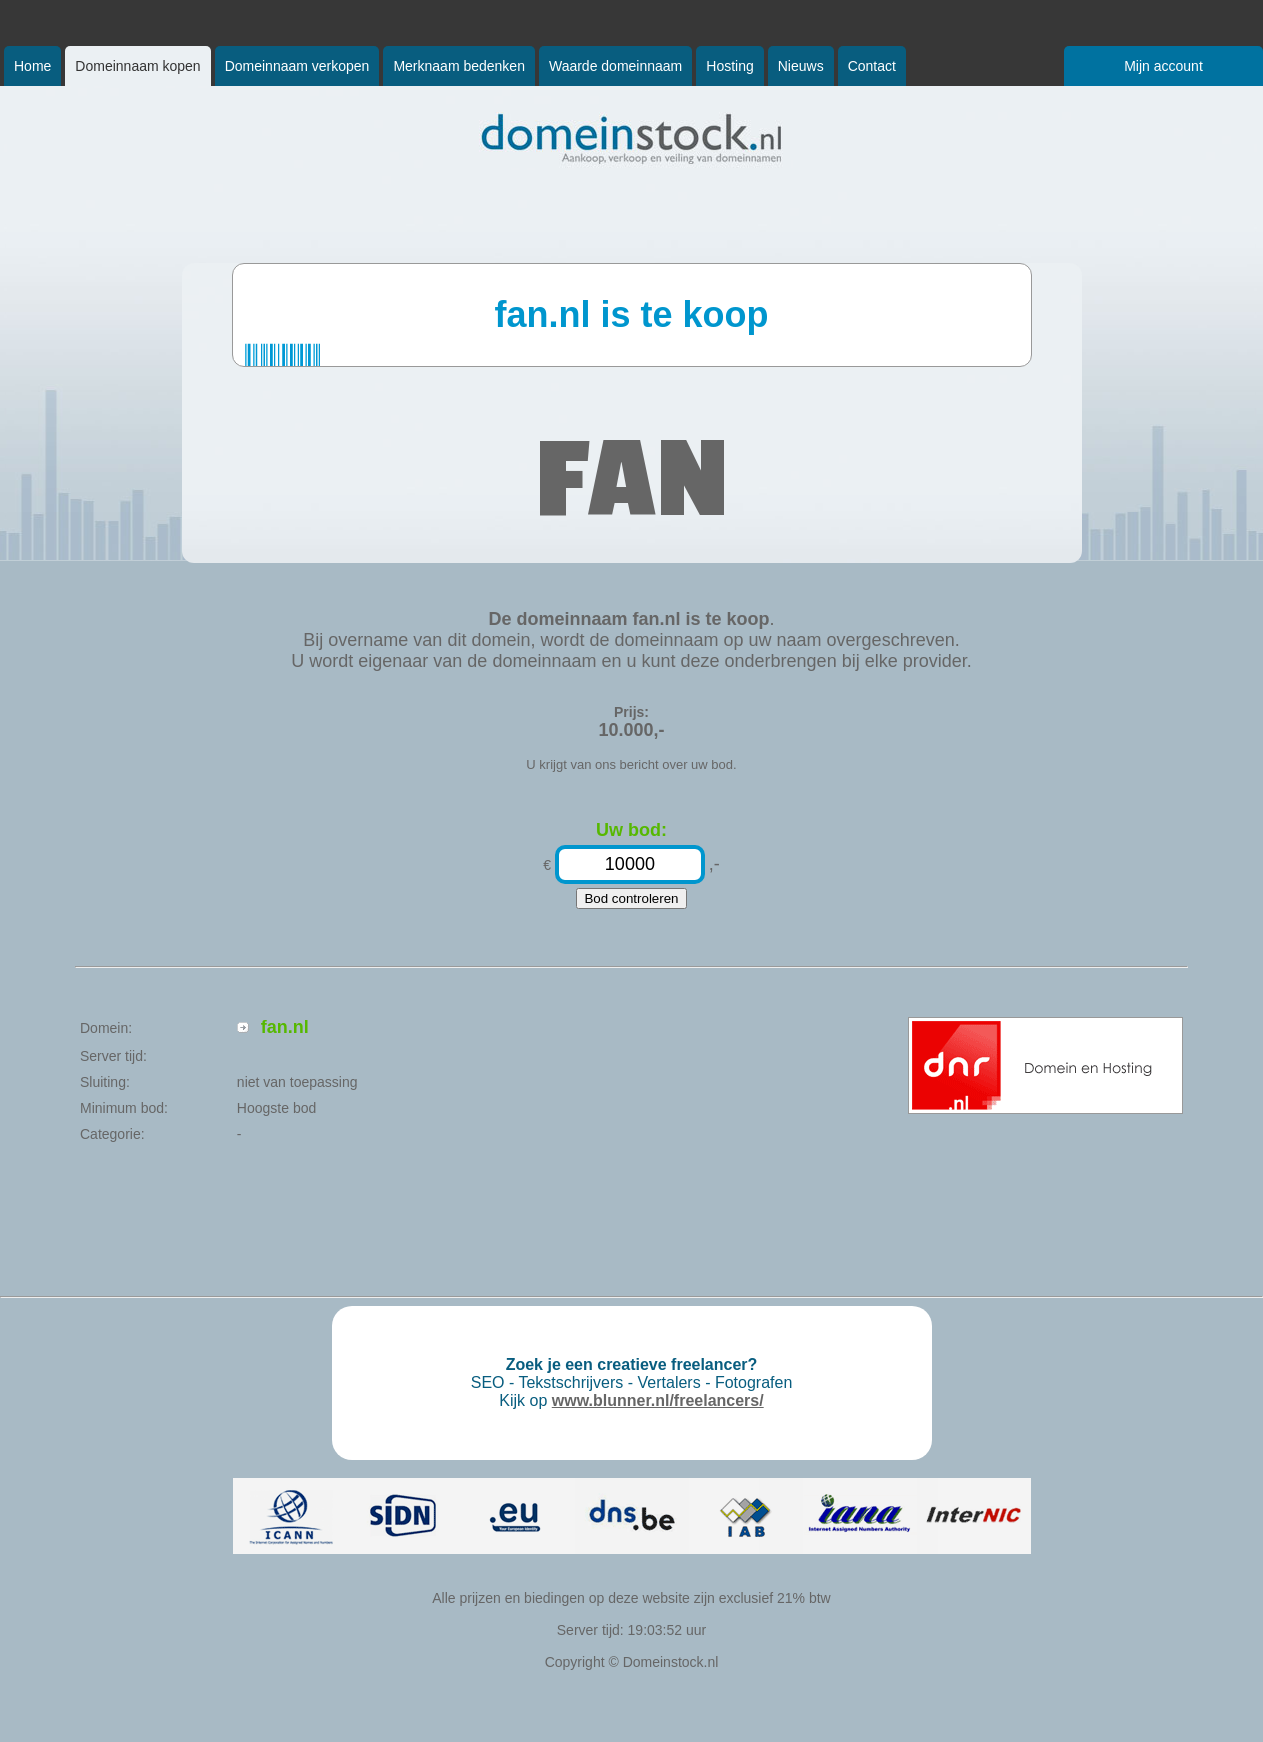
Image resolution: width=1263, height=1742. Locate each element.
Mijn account (1163, 66)
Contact (872, 66)
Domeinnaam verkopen (297, 66)
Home (32, 66)
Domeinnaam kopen (137, 66)
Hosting (729, 66)
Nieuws (801, 66)
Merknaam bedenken (459, 66)
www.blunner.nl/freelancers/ (658, 1400)
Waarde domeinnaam (615, 66)
